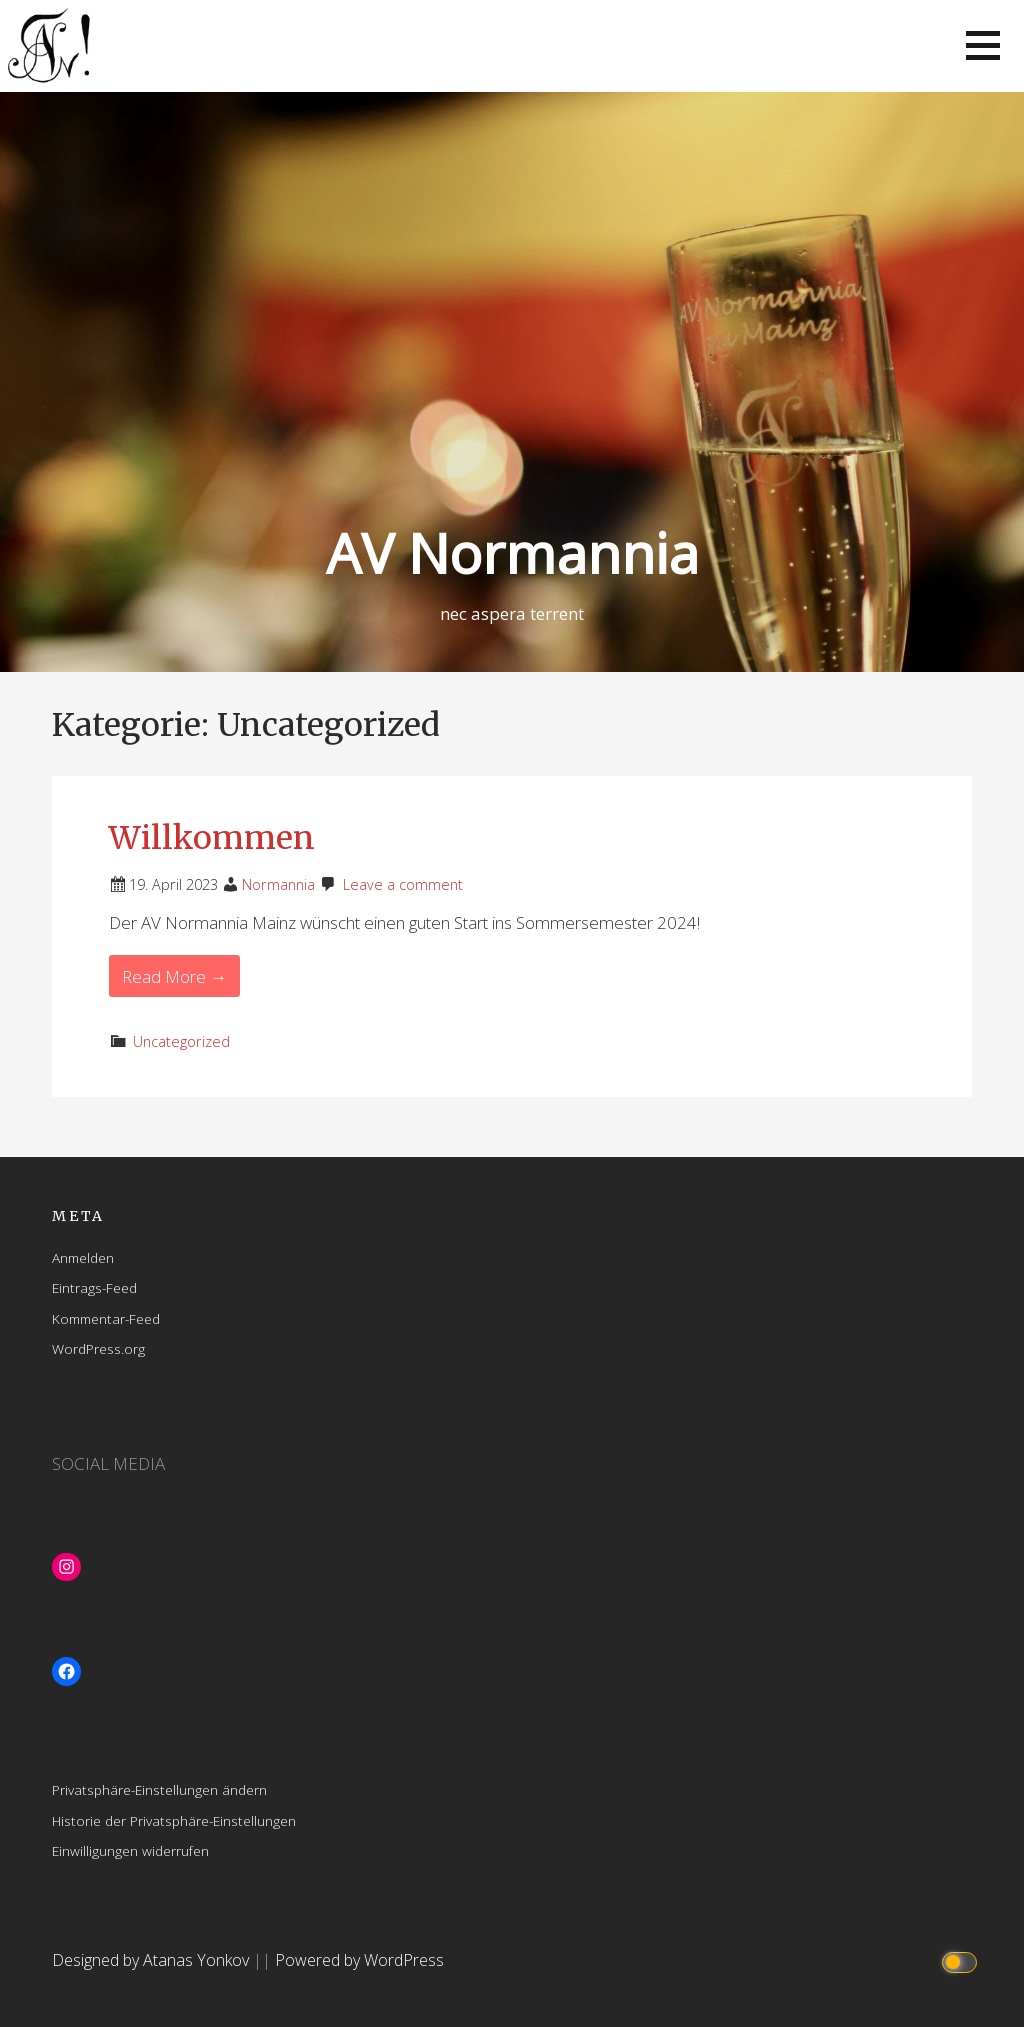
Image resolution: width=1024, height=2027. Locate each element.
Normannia (278, 884)
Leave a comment (403, 884)
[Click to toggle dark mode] (962, 1960)
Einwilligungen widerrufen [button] (130, 1850)
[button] (983, 45)
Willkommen (212, 838)
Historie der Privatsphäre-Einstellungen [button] (174, 1820)
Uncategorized (181, 1041)
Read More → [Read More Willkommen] (174, 976)
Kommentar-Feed (106, 1318)
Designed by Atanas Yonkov (152, 1960)
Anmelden (83, 1257)
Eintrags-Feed (94, 1287)
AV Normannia (512, 552)
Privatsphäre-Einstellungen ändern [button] (159, 1789)
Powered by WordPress (359, 1960)
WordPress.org (98, 1348)
